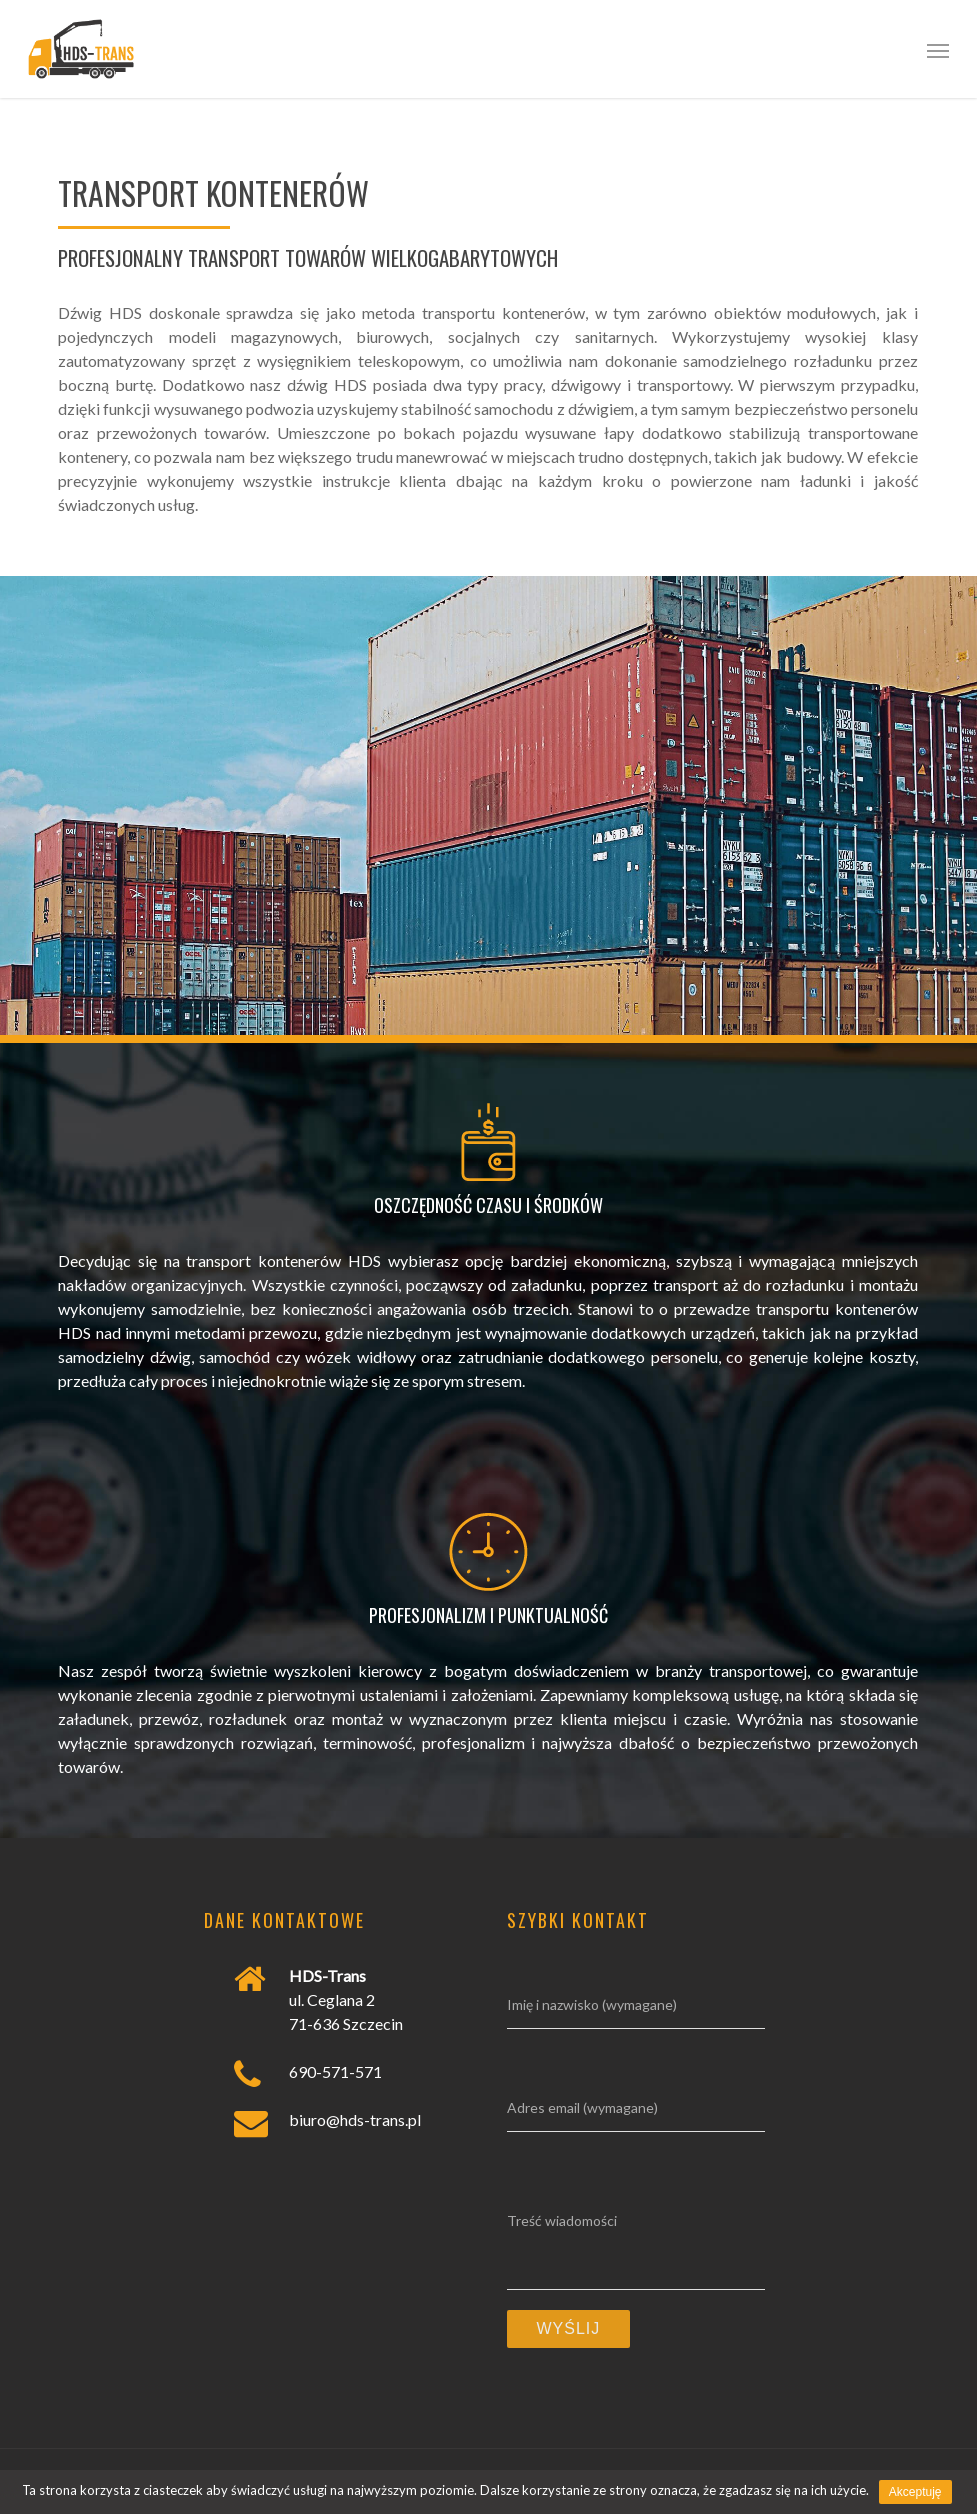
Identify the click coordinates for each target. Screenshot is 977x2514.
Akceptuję (915, 2492)
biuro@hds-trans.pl (355, 2119)
